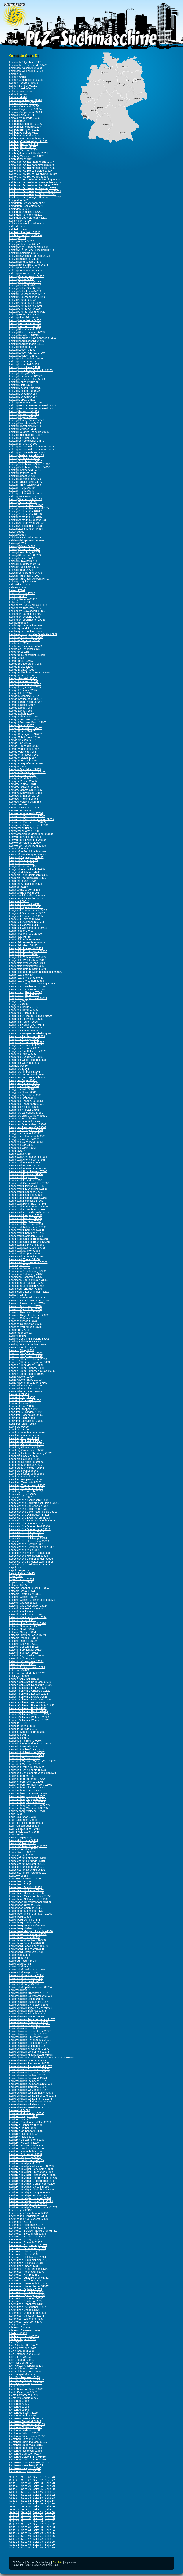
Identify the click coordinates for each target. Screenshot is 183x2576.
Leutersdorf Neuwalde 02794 (26, 1981)
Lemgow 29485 (18, 766)
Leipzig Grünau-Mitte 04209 (25, 302)
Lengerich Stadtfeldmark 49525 (27, 1051)
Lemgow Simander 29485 (24, 795)
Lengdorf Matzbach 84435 (24, 872)
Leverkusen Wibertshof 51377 (27, 2318)
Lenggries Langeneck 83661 (26, 1112)
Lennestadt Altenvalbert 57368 (27, 1159)
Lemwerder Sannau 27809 (25, 842)
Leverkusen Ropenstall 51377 (27, 2304)
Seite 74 (38, 2544)
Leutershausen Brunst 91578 (26, 1998)
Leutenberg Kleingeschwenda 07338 (31, 1931)
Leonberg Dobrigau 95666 (24, 1435)
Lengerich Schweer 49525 (24, 1048)
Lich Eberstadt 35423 (22, 2359)
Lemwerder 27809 (20, 810)
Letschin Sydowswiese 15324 (26, 1655)
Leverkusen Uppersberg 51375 (27, 2312)
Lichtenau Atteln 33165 (22, 2415)
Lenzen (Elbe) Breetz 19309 (26, 1353)
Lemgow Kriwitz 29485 (22, 775)
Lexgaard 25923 (19, 2324)
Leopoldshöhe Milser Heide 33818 (29, 1552)
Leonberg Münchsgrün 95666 (26, 1467)
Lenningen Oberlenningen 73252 (28, 1279)
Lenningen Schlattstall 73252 (26, 1282)
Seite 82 (50, 2494)
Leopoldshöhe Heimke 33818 (26, 1532)
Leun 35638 (16, 1814)
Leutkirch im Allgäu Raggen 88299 (29, 2192)
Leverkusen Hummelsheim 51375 (29, 2260)
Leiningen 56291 (19, 208)
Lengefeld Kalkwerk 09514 (25, 904)
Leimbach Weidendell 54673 (26, 71)
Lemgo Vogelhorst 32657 (24, 748)
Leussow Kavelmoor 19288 (25, 1878)
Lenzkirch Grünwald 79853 (25, 1400)
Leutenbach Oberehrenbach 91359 (30, 1902)
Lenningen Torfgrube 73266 (25, 1288)
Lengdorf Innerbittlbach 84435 (27, 869)
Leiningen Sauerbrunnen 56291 (28, 217)
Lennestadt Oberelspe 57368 (26, 1230)
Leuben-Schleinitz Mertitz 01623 (28, 1696)
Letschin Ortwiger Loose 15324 (27, 1635)
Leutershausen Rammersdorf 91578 (30, 2066)
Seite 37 (26, 2509)
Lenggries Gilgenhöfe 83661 (26, 1095)
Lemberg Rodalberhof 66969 (26, 637)
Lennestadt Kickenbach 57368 (27, 1209)
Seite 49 (26, 2544)
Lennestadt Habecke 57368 (25, 1194)
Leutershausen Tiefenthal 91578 (28, 2086)
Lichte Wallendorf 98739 (23, 2397)
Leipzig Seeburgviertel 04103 (26, 455)
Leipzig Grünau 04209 (22, 299)
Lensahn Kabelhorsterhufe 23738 (29, 1300)
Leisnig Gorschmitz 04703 (24, 549)
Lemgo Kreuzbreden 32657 (25, 698)
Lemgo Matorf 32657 (21, 725)
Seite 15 (14, 2518)
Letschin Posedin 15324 (23, 1637)
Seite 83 (50, 2497)
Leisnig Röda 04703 (21, 569)
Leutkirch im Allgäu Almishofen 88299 (31, 2166)
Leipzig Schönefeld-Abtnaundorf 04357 (32, 449)
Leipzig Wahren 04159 (22, 496)
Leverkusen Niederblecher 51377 (29, 2286)
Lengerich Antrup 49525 (23, 1010)
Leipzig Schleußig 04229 (24, 437)
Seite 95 (50, 2532)
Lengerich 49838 (19, 1004)
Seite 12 (14, 2509)
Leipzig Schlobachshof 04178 (26, 440)
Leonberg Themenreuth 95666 (27, 1485)
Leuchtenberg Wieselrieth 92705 (28, 1808)
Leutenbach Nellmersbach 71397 (28, 1899)
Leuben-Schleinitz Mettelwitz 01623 (30, 1699)
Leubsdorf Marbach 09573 (24, 1758)
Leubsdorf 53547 (19, 1737)
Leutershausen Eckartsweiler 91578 (30, 2007)
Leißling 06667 (18, 596)
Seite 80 (50, 2488)
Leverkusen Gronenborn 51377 (27, 2248)
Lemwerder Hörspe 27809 (24, 831)
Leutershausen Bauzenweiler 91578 (30, 1995)
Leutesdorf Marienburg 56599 (26, 2113)
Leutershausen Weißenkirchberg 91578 (32, 2095)
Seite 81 (50, 2491)
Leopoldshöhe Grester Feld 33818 (29, 1526)
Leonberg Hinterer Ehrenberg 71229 (30, 1453)
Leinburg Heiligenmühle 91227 (27, 138)
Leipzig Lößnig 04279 (22, 373)
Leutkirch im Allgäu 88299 (24, 2163)
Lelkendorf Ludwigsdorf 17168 (27, 610)
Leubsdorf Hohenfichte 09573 (26, 1749)
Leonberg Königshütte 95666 (26, 1461)
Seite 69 (38, 2530)
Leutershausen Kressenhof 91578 (29, 2048)
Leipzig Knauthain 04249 (24, 335)
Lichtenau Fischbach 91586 (25, 2450)
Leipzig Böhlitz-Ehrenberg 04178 (28, 264)
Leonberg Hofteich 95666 (24, 1456)
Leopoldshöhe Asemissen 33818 (28, 1500)
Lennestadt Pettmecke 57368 (26, 1244)
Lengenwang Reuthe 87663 (25, 992)
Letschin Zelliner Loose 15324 (27, 1667)
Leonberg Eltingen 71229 (24, 1438)
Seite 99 (50, 2544)
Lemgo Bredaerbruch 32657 (26, 663)
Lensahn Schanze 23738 (24, 1318)
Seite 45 (26, 2532)
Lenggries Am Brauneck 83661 (27, 1074)
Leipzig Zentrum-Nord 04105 (26, 505)
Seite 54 (38, 2485)
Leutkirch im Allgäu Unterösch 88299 (31, 2201)
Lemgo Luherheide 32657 (24, 716)
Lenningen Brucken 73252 (24, 1268)
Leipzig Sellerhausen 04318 (25, 461)
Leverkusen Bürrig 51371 (24, 2239)
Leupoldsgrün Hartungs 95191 (27, 1860)
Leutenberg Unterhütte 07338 (26, 1951)
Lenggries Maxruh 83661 (24, 1118)
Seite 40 (26, 2518)
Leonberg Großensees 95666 (26, 1450)
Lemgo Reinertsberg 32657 (25, 728)
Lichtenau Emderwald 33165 (26, 2444)
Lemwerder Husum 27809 (24, 828)
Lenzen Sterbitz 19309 (22, 1347)
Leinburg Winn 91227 (22, 159)
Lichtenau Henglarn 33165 (25, 2471)
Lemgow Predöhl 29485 (23, 778)
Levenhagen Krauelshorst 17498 (28, 2218)
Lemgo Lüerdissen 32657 (24, 719)
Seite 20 (14, 2532)
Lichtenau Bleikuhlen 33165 (25, 2427)
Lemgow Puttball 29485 (23, 784)
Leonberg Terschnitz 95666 (25, 1482)
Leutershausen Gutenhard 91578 (28, 2022)
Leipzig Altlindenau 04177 (24, 244)
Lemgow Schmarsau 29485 (25, 789)
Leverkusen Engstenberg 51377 (28, 2245)
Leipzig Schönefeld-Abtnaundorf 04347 (32, 446)
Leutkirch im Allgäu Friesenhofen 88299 (32, 2174)
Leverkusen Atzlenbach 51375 (27, 2227)
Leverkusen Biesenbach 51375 (27, 2233)
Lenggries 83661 (19, 1068)
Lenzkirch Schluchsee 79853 (26, 1420)
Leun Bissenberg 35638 (23, 1819)
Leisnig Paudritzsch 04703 (25, 563)
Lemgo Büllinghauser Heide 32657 (29, 672)
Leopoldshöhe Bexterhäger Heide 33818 (33, 1511)
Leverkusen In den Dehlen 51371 (29, 2268)
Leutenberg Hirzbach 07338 (25, 1928)
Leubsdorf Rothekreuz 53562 (26, 1767)
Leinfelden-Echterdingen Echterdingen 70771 (36, 179)
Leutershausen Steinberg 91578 (28, 2081)
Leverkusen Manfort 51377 (25, 2280)
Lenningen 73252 (19, 1265)
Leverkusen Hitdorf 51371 (24, 2254)
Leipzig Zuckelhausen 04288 (26, 525)
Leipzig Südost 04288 (22, 475)
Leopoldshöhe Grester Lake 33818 (30, 1529)
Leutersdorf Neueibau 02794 (26, 1978)
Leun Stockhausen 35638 (24, 1831)
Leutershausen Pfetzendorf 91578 (29, 2063)
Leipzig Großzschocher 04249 (27, 296)
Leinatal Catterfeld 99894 (24, 106)
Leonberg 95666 (19, 1426)
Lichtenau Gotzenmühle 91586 (27, 2456)
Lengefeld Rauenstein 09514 (26, 916)
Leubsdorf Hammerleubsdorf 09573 (30, 1743)
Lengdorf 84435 (18, 848)
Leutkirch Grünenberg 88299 (26, 2130)
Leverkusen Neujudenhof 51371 (28, 2283)
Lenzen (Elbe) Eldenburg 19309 (28, 1359)
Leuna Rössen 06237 (22, 1852)
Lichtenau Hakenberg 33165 (26, 2465)
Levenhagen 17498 (20, 2210)
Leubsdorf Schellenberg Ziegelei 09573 (32, 1772)
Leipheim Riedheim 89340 (24, 232)
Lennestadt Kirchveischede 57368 (29, 1212)
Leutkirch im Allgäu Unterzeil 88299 (30, 2198)
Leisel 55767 (16, 531)
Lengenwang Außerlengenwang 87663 (32, 983)
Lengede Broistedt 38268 (24, 892)
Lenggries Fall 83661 (21, 1089)
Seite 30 (26, 2488)
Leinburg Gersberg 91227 (24, 132)
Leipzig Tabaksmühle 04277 (25, 481)
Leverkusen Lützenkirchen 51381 (29, 2277)
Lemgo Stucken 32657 (22, 740)
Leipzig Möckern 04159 (23, 393)
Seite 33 (26, 2497)
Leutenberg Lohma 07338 (24, 1937)
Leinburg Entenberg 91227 (25, 126)
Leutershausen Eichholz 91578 (27, 2010)
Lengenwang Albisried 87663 (26, 977)
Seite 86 (50, 2506)
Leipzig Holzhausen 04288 (25, 323)
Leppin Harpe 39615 (21, 1570)
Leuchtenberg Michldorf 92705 (27, 1796)
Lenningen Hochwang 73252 (26, 1277)
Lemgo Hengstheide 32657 (25, 687)
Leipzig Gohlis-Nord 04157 (25, 285)
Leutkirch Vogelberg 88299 (25, 2157)
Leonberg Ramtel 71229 (23, 1476)
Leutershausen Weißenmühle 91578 (30, 2098)
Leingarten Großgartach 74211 (27, 203)
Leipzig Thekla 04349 (22, 487)
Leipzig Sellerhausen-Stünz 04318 (29, 467)
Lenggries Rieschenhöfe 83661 (27, 1127)
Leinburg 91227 (18, 120)
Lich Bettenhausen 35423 (24, 2353)
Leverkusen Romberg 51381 (26, 2301)
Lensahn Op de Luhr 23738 (25, 1309)
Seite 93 (50, 2527)
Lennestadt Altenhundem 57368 (28, 1156)
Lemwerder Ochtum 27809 (25, 836)
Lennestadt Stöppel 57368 (24, 1253)
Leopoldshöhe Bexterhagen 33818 (29, 1508)
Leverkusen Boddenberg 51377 (28, 2236)
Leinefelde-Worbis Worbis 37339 (28, 176)
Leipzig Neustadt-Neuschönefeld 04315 (32, 408)
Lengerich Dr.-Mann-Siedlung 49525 (30, 1015)
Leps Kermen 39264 (21, 1582)
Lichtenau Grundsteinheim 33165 (29, 2462)
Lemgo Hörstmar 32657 (23, 690)
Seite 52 (38, 2480)
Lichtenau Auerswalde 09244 (26, 2418)
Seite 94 (50, 2530)
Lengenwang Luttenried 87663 (27, 989)
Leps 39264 (16, 1576)
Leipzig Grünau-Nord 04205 (25, 305)
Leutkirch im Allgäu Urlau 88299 (28, 2204)
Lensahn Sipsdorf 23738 (23, 1321)
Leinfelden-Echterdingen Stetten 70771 (32, 194)
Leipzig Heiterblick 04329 (24, 314)
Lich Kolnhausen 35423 (23, 2368)
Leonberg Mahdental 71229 (25, 1464)
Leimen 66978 (17, 73)
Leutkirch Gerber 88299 (23, 2127)
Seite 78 (50, 2483)
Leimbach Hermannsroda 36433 (28, 65)
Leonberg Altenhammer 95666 (27, 1432)
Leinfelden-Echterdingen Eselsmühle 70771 (35, 182)
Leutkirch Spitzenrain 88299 (25, 2154)
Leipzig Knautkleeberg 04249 (26, 340)
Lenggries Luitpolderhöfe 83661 (28, 1115)
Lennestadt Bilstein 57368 (24, 1162)
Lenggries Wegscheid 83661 (26, 1142)
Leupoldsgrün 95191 (21, 1855)
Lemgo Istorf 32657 (20, 693)
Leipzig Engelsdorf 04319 (24, 273)
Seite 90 (50, 2518)
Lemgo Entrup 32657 (21, 675)
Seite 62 (38, 2509)
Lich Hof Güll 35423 (21, 2362)
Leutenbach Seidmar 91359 (25, 1907)
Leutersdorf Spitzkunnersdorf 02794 (30, 1987)
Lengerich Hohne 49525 (23, 1021)
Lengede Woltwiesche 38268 (26, 898)
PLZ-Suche (18, 2562)
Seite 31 (26, 2491)
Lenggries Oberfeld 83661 (24, 1121)
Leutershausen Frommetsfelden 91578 (32, 2019)
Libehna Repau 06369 (22, 2339)
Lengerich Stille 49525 (22, 1054)
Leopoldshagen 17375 (22, 1494)
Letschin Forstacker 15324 (25, 1593)
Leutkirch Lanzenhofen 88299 (26, 2139)
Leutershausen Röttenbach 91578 (29, 2072)
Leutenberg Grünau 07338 (25, 1922)
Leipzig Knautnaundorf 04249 (26, 343)
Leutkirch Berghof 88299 (23, 2116)
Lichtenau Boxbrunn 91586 (25, 2430)
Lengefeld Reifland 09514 (24, 919)
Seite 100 (50, 2547)
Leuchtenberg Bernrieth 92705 (27, 1778)
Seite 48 (26, 2541)
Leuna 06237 (17, 1834)
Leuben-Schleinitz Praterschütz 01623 (32, 1705)
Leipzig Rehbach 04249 (23, 428)
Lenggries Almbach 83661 (24, 1071)
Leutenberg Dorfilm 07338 (24, 1919)
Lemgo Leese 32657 (21, 707)
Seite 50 (26, 2547)
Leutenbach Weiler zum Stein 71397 (30, 1913)
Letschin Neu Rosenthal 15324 (27, 1623)
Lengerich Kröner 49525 (23, 1030)
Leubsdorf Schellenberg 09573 (27, 1770)
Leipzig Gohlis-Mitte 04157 (25, 282)
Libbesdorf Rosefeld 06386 (25, 2330)
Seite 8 (13, 2497)
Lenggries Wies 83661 (22, 1144)
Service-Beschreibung (39, 2562)
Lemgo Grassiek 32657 (23, 678)
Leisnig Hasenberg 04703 (24, 552)
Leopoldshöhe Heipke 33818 (26, 1535)
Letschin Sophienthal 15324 (25, 1649)
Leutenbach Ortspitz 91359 (25, 1904)
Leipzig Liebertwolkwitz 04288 (27, 358)
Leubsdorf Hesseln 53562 (24, 1746)
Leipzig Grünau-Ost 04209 (25, 308)
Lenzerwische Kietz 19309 (24, 1388)
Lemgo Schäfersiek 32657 (24, 737)
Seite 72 (38, 2538)
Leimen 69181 (17, 76)
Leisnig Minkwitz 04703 (23, 561)
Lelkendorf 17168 (19, 602)
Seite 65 (38, 2518)
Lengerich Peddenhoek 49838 (27, 1036)
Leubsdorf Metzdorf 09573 (24, 1764)
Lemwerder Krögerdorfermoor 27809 (31, 833)
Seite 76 (50, 2477)
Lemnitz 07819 (18, 804)
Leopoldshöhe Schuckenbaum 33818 (31, 1561)
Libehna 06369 (18, 2333)
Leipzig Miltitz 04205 (21, 384)
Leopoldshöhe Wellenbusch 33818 (29, 1564)
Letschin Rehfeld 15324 (23, 1640)
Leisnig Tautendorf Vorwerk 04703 (29, 578)
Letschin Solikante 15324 (24, 1646)
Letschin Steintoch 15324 (24, 1652)
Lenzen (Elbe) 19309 (21, 1350)
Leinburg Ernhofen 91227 (24, 129)
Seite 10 (14, 2503)
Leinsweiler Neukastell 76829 (26, 223)
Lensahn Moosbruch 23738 (25, 1306)
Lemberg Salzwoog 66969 (24, 640)
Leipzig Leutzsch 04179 (23, 355)
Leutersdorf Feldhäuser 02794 (27, 1969)
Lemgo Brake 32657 (21, 660)
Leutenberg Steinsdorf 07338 (26, 1948)
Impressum (70, 2562)
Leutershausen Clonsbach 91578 (28, 2004)
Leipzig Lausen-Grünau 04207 (27, 352)
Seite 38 (26, 2512)
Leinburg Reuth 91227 (22, 147)
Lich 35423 (15, 2342)
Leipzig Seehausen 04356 (24, 458)
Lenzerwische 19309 (21, 1376)
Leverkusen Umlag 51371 (24, 2309)
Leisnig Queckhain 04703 (24, 566)
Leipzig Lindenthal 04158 (24, 364)
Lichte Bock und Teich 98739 (26, 2389)
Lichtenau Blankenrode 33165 (27, 2424)
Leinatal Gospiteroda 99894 (25, 112)
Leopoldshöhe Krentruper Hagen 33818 (32, 1546)
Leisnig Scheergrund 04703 (25, 572)
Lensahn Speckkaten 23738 (25, 1323)
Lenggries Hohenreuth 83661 (26, 1103)
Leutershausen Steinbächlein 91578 (30, 2083)
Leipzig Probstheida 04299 (25, 423)
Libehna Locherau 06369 (24, 2336)
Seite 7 (13, 2494)
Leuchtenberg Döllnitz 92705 (26, 1781)
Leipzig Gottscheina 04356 (25, 291)
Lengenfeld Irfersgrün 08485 (26, 948)
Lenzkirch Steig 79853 (22, 1423)
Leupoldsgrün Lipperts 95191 (26, 1866)
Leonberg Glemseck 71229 (25, 1447)
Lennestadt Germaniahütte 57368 (29, 1183)
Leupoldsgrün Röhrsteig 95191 (27, 1872)
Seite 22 (14, 2538)
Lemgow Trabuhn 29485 (23, 798)
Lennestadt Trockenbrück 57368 (28, 1262)
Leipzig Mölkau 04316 (22, 399)
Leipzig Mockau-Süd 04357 (25, 390)
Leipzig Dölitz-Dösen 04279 (25, 270)
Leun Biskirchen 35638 (22, 1816)
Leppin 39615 (17, 1567)
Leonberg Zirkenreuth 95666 (26, 1491)
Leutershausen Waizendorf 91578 (29, 2089)
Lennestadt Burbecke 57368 (26, 1174)
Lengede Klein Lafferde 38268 (27, 895)
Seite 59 (38, 2500)
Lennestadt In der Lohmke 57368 (28, 1206)
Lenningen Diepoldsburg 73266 (27, 1271)
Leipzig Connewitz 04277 (24, 267)
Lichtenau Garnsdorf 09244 (25, 2453)
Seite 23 (14, 2541)
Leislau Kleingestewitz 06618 (26, 540)
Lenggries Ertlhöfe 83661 (24, 1086)
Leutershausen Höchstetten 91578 (29, 2042)
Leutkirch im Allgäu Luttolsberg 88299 (31, 2180)
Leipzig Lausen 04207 (22, 349)
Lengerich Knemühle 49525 (25, 1027)
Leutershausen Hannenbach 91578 (30, 2031)
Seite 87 (50, 2509)
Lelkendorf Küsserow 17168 (25, 607)
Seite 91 (50, 2521)
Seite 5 (13, 2488)
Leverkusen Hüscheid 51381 (26, 2262)
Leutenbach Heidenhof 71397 (26, 1893)
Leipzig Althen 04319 (21, 241)
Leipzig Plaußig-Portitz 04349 (26, 420)
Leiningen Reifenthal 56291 (25, 214)
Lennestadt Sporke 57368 (24, 1250)
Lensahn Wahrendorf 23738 (25, 1326)
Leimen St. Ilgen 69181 (23, 85)
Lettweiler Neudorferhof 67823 (27, 1673)
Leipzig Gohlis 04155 (21, 279)
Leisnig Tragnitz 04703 (22, 581)
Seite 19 (14, 2530)
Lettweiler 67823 (19, 1670)
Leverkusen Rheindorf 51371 (26, 2298)
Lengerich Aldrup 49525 (23, 1007)
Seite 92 (50, 2524)
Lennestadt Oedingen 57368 (26, 1235)
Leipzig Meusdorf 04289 (23, 382)
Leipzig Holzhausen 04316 (25, 326)
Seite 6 (13, 2491)
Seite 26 (26, 2477)
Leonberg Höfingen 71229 (24, 1458)
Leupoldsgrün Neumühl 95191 (27, 1869)
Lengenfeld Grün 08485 (23, 945)
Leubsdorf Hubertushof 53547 (27, 1752)
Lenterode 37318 (19, 1329)
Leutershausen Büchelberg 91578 (29, 2001)
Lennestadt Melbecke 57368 (26, 1224)
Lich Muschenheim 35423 (24, 2377)
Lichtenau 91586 (19, 2400)
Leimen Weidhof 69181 (23, 88)
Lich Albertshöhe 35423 (23, 2348)
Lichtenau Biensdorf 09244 (25, 2421)
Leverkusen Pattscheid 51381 (26, 2292)
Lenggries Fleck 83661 (22, 1092)
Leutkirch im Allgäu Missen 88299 (29, 2186)
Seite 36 (26, 2506)
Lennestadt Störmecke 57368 (26, 1256)
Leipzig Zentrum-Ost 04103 (25, 514)
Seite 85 (50, 2503)
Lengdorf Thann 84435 (22, 880)
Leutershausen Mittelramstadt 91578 (31, 2054)
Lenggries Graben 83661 (24, 1098)
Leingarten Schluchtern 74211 (27, 205)
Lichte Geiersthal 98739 (23, 2392)
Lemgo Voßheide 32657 (23, 751)
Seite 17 (14, 2524)
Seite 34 (26, 2500)
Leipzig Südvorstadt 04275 (25, 478)
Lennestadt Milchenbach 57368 (27, 1227)
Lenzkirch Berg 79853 (22, 1397)
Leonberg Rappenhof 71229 (26, 1479)
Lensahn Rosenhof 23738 (24, 1312)
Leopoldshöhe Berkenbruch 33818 (29, 1505)
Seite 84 (50, 2500)
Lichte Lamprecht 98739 (23, 2395)
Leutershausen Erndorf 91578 (27, 2016)
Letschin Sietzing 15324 (23, 1643)
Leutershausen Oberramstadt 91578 (30, 2060)
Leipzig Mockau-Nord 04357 (26, 387)
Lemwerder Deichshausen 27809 (28, 825)
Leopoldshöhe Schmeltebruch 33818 (31, 1558)
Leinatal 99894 (18, 97)
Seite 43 (26, 2527)
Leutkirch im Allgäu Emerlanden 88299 (32, 2172)
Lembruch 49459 (19, 643)
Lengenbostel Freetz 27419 (25, 933)
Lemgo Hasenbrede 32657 (25, 684)
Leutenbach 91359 (20, 1881)
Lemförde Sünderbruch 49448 (27, 654)
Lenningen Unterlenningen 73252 (29, 1291)
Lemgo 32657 (17, 657)
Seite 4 (13, 2485)
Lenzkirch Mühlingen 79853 (25, 1412)
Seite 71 (38, 2535)
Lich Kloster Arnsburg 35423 (26, 2365)
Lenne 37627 (17, 1150)
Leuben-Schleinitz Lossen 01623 (28, 1693)
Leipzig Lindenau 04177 (23, 361)
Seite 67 (38, 2524)
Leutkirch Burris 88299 (22, 2119)
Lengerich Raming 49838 (24, 1039)
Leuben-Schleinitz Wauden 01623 (29, 1720)
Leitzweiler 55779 (19, 584)
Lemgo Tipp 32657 (20, 742)
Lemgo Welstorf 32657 (22, 757)
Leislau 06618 (17, 534)
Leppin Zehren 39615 (22, 1573)
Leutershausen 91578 (22, 1990)
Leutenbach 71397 (20, 1884)
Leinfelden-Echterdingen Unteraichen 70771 (35, 197)
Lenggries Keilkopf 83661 (24, 1106)
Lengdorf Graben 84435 (23, 860)
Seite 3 (13, 2483)
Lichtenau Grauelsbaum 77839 (27, 2459)
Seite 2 (13, 2480)
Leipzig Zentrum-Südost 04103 (27, 519)
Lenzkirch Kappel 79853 (23, 1409)
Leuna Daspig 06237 (21, 1837)
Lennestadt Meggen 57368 (25, 1221)
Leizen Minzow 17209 (22, 593)
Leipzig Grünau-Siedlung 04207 (28, 311)
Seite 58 (38, 2497)
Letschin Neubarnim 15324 (25, 1626)
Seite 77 (50, 2480)
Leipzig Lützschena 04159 (24, 367)
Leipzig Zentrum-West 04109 (26, 522)
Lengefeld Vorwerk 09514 (24, 924)
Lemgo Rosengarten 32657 (25, 734)
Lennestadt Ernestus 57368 (25, 1180)
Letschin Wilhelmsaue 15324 (26, 1661)
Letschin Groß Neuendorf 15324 (28, 1605)
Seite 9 (13, 2500)
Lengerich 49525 (19, 1001)
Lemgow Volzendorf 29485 (25, 801)
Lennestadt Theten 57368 (24, 1259)
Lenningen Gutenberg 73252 (26, 1274)
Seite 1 (13, 2477)
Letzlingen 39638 (19, 1676)
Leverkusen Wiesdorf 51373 (26, 2321)
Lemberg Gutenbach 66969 (25, 625)
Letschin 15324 (18, 1585)
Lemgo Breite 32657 (21, 666)
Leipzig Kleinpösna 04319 (24, 329)
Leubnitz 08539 (18, 1723)
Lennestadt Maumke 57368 (25, 1218)
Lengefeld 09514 (19, 901)
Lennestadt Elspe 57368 (23, 1177)
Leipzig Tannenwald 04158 (25, 484)
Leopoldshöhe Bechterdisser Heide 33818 (34, 1502)
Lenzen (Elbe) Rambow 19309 (27, 1367)
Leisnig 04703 (17, 543)
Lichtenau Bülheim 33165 (24, 2433)
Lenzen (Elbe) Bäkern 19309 (26, 1356)
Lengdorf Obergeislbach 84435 (27, 877)
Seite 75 (38, 2547)
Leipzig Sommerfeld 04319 (25, 470)
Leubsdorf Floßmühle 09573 (26, 1740)
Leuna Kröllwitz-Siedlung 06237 (28, 1846)
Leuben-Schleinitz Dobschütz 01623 (30, 1684)
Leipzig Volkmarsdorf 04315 (25, 493)
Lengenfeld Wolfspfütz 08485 (26, 965)
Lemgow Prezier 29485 (23, 781)
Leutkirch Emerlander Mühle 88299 (30, 2122)
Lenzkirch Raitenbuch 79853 (26, 1414)
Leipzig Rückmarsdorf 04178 (26, 434)
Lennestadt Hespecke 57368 (26, 1200)
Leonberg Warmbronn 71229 (26, 1488)
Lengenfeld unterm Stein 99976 (28, 968)
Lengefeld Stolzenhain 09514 (26, 921)
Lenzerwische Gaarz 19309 (25, 1385)
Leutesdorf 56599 (19, 2110)
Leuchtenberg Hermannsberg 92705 (30, 1784)
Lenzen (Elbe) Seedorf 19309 (26, 1373)
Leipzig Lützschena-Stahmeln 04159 (31, 370)
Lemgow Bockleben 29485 (25, 769)
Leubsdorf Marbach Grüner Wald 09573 (32, 1761)
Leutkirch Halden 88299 (23, 2133)
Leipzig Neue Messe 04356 (25, 402)
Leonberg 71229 (19, 1429)
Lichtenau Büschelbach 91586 (27, 2436)
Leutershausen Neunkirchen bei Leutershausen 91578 (41, 2057)
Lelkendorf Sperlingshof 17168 (27, 619)
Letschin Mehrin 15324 (22, 1620)
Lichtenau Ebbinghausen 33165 (28, 2441)
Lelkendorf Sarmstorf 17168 (25, 613)
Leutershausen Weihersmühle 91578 (31, 2092)
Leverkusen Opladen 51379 (25, 2289)
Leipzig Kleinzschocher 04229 (27, 332)
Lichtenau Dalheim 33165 (24, 2439)
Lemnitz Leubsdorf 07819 (24, 807)
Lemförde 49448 (19, 652)
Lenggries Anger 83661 (23, 1080)
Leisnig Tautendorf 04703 (24, 575)
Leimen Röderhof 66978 (23, 82)
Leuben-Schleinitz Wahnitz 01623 (29, 1717)
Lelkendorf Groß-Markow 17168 (28, 605)
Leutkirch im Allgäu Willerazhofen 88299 (33, 2207)
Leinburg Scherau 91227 (24, 150)
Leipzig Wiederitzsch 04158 (25, 499)
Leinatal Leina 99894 (21, 115)
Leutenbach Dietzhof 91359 (25, 1887)
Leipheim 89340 (18, 229)
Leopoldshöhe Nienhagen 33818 (28, 1555)
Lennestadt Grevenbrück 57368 (28, 1188)
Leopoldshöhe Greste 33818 (26, 1523)
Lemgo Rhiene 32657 (22, 731)
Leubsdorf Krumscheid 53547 (26, 1755)
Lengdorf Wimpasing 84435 (25, 883)
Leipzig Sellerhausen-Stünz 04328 (29, 464)
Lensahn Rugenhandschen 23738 (29, 1315)
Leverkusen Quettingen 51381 (27, 2295)
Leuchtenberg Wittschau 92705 (27, 1811)
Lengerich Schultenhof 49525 (26, 1045)
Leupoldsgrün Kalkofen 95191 (27, 1863)
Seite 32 (26, 2494)
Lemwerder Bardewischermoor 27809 (31, 819)
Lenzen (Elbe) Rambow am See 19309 (32, 1370)
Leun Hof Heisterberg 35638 (26, 1822)
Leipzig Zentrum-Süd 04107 (25, 517)
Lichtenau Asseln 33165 (23, 2412)
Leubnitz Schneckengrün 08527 (28, 1731)
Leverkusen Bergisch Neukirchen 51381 (33, 2230)
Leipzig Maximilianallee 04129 (27, 379)
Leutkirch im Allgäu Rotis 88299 (28, 2195)
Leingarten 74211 (19, 200)
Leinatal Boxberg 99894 (23, 103)
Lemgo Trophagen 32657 (24, 745)
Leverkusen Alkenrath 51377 (26, 2224)
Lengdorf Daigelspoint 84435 (26, 857)
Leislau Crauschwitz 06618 (25, 537)
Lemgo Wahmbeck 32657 (24, 754)
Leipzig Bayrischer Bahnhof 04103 (29, 255)
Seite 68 (38, 2527)
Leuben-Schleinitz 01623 (24, 1679)
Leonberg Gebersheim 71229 (26, 1444)
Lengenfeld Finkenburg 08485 (27, 942)
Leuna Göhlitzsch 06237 (23, 1840)
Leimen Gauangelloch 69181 (26, 79)
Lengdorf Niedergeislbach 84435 (28, 875)
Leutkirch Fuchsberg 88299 (25, 2125)
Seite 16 (14, 2521)
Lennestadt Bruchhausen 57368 (28, 1171)
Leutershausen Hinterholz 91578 (28, 2037)
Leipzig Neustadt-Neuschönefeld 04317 (32, 405)
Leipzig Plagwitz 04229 (23, 417)
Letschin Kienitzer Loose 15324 (28, 1617)
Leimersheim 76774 (21, 91)
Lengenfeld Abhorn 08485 (24, 939)
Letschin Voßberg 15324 (23, 1658)
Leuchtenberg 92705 (21, 1775)
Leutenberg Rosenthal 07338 (26, 1943)
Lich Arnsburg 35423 (21, 2351)
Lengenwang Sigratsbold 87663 (28, 998)
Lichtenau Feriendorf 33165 (25, 2447)
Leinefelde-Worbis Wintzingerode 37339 (33, 173)
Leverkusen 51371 (20, 2221)
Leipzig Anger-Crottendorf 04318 (28, 247)
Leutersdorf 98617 (20, 1966)
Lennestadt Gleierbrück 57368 (27, 1186)
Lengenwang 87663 (21, 974)
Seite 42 (26, 2524)
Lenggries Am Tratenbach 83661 (28, 1077)
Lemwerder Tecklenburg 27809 (27, 845)
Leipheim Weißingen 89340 (25, 235)
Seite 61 (38, 2506)
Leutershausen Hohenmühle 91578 (30, 2039)
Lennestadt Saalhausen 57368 (27, 1247)
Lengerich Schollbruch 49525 (26, 1042)
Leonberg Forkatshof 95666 (25, 1441)
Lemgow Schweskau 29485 (25, 792)
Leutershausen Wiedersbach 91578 (30, 2101)
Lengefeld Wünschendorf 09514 (28, 927)
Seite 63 (38, 2512)
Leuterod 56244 (18, 1957)
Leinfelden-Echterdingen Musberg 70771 (33, 188)
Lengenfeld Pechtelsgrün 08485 (28, 951)
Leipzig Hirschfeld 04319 (24, 317)
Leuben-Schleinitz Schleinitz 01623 (30, 1714)
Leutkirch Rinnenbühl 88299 (26, 2151)
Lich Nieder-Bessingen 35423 (26, 2380)
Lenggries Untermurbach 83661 (28, 1136)
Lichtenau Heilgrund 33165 (25, 2468)
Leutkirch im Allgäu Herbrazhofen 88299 (33, 2177)
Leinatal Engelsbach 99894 (25, 109)
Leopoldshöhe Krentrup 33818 (27, 1544)
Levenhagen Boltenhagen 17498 (28, 2213)
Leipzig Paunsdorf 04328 (24, 411)
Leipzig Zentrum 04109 (23, 502)
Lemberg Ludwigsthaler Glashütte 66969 (33, 634)
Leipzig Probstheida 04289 (25, 426)
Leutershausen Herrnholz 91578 (28, 2034)
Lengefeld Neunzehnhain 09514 (28, 910)
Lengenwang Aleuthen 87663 (26, 980)
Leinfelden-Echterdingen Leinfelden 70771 (34, 185)
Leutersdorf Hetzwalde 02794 (26, 1975)
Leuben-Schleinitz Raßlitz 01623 (28, 1711)
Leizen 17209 (17, 590)
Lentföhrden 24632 (20, 1332)
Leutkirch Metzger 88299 (24, 2142)
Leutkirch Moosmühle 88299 (26, 2145)
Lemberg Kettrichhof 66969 (25, 628)
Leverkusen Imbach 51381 (25, 2265)
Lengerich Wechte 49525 (24, 1062)
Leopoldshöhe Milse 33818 (25, 1549)
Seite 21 (14, 2535)
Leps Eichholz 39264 (21, 1579)
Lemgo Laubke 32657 (22, 704)
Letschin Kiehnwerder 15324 (26, 1608)
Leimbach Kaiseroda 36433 (25, 68)
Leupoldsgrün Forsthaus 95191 (27, 1858)
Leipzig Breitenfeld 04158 (24, 258)
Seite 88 (50, 2512)
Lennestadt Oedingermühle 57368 (29, 1241)
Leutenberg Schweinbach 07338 (28, 1946)
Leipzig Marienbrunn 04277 (25, 376)
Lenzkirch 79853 (19, 1394)
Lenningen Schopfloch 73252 (26, 1285)
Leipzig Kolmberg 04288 (23, 346)
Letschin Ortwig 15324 (22, 1632)
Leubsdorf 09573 (19, 1734)
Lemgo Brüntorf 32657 (22, 669)
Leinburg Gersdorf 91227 (24, 135)
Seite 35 (26, 2503)
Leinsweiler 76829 (20, 220)
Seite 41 (26, 2521)
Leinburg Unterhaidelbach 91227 (28, 153)
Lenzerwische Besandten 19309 (28, 1382)
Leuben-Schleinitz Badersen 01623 (30, 1681)
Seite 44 (26, 2530)
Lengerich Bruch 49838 (23, 1012)
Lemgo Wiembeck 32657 (24, 760)
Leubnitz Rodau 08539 (22, 1725)
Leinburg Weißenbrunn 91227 (27, 156)
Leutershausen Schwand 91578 (28, 2078)
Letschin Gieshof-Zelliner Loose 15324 (32, 1599)
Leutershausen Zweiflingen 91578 (29, 2107)
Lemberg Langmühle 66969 (25, 631)
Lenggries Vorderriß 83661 (25, 1139)
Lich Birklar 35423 (20, 2356)
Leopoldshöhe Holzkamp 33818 (28, 1538)
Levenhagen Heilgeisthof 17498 (28, 2216)
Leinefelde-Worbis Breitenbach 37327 (31, 161)
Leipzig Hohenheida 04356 (25, 320)
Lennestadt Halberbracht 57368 (28, 1197)
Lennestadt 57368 (20, 1153)
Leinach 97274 (18, 94)
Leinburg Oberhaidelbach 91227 (28, 141)
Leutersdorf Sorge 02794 (24, 1984)
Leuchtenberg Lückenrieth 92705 (28, 1793)
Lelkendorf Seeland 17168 (24, 616)
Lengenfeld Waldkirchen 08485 (27, 960)
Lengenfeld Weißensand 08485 (27, 963)
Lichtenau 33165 (19, 2406)
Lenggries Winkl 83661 (22, 1147)
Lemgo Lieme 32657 (21, 710)
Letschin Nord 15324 (21, 1629)
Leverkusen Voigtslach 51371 (26, 2315)
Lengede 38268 (18, 886)
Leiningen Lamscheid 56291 (26, 211)
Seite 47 (26, 2538)
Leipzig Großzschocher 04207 (27, 294)
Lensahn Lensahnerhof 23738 (27, 1303)
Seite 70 (38, 2532)
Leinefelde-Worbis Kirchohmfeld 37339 (32, 167)
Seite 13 (14, 2512)
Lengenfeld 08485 (20, 936)
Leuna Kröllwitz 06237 (22, 1843)
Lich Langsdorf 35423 (22, 2374)
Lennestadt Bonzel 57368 (24, 1165)
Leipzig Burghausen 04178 (25, 261)
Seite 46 (26, 2535)
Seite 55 (38, 2488)
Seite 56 (38, 2491)
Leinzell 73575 (18, 226)
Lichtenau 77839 (19, 2403)
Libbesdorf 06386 (19, 2327)
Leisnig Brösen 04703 (22, 546)
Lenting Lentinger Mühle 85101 (27, 1344)
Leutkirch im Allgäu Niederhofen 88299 (32, 2189)
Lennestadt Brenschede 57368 (27, 1168)
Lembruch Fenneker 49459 (25, 649)
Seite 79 (50, 2485)
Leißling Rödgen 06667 (23, 599)
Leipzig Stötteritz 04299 (23, 473)
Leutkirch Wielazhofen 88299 (26, 2160)
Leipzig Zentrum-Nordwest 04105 (29, 508)
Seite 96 (50, 2535)
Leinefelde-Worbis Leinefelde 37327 (30, 170)
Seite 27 (26, 2480)
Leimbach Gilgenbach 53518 (26, 62)
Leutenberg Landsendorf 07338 (28, 1934)
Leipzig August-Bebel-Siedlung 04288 (31, 250)
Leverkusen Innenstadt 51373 (26, 2271)
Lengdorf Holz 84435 (21, 863)
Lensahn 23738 (18, 1294)
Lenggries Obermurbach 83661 (27, 1124)
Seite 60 (38, 2503)
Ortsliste (57, 2562)
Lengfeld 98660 (18, 1065)
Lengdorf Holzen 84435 (23, 866)
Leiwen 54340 (17, 587)
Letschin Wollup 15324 (22, 1664)
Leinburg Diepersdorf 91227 (25, 123)
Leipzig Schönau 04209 (23, 443)
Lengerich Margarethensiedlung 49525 (32, 1033)
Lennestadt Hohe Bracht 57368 (27, 1203)
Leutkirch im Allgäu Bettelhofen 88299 (31, 2169)
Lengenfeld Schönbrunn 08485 (27, 957)
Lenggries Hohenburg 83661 (26, 1100)
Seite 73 (38, 2541)
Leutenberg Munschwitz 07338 (27, 1940)
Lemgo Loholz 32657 (21, 713)
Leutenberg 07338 (20, 1916)
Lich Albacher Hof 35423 (23, 2345)
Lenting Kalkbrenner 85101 (25, 1341)
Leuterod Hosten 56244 (23, 1960)
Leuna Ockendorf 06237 (23, 1849)
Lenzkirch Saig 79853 (22, 1417)
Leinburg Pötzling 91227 (23, 144)
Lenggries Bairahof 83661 (24, 1083)
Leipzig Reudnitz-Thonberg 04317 (29, 431)
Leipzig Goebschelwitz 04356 (26, 276)
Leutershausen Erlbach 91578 (27, 2013)
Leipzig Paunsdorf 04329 (24, 414)
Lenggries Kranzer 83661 (24, 1109)
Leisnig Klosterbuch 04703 (25, 555)
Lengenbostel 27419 (21, 930)
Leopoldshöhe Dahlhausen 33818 (29, 1514)
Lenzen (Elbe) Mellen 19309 (26, 1365)
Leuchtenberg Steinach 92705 (27, 1802)
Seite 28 (26, 2483)
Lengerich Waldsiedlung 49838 (27, 1059)
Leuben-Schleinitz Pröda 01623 (28, 1708)
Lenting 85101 (17, 1335)
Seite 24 (14, 2544)
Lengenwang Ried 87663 (24, 995)
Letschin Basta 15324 (22, 1591)
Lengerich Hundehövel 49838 (26, 1024)
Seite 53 (38, 2483)
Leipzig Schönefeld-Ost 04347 (27, 452)
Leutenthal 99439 (19, 1954)
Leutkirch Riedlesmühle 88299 (27, 2148)
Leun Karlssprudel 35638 (24, 1825)
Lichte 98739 (17, 2386)
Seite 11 (14, 2506)
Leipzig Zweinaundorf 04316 (26, 528)
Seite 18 (14, 2527)
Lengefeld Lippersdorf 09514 (26, 907)
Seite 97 (50, 2538)
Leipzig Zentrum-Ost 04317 (25, 511)
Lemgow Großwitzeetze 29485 (27, 772)
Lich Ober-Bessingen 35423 (25, 2383)
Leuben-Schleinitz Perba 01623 (28, 1702)
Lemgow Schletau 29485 (24, 786)
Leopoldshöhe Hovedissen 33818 (29, 1541)
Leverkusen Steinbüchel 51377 (27, 2306)
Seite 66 (38, 2521)
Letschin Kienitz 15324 (22, 1611)
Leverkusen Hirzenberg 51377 (27, 2251)
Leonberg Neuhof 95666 (23, 1470)
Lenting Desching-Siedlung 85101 (29, 1338)
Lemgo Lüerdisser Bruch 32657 (28, 722)
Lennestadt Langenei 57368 (25, 1215)
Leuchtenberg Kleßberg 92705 (27, 1787)
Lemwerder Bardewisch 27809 (27, 816)
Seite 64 (38, 2515)
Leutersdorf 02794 (20, 1963)
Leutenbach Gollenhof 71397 (26, 1890)
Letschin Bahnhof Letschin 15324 (29, 1588)
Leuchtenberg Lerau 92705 (25, 1790)
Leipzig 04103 (17, 238)
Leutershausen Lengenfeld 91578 (29, 2051)
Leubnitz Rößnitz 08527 (23, 1728)
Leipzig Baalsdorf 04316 (23, 252)
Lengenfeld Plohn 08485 (23, 954)
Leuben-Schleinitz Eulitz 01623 (27, 1687)
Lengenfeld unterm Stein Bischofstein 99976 (35, 971)
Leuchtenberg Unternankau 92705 (29, 1805)
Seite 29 (26, 2485)
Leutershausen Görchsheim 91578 (29, 2025)
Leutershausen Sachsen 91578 (27, 2075)
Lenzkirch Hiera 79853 (22, 1403)
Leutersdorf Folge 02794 (23, 1972)
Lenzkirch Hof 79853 (21, 1406)
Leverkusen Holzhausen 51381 (27, 2257)
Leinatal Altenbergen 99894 (25, 100)
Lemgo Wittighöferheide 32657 (27, 763)
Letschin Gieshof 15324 (23, 1596)
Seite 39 (26, 2515)
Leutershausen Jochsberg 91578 (28, 2045)
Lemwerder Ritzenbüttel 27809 (27, 839)
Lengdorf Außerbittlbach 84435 (27, 851)
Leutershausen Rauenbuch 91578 (29, 2069)
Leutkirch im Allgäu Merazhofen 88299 (32, 2183)
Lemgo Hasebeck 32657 (23, 681)
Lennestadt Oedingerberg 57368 (28, 1238)
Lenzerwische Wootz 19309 (25, 1391)
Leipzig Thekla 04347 (22, 490)
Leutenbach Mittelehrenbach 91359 (30, 1896)
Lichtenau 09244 (19, 2409)
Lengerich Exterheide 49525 (26, 1018)
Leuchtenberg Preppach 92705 (27, 1799)
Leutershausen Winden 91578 (27, 2104)
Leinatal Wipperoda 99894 (24, 117)
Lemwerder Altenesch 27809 (26, 813)
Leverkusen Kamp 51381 (24, 2274)
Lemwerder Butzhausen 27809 (27, 822)
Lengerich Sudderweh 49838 (26, 1056)
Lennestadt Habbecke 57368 (26, 1191)
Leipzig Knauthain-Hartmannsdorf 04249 (33, 338)
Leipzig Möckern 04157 (23, 396)
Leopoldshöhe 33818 (21, 1497)
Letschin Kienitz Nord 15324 (26, 1614)
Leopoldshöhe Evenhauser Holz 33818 (32, 1520)
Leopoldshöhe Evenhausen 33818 (29, 1517)
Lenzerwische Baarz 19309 (25, 1379)
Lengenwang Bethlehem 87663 (27, 986)
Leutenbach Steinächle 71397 (27, 1910)
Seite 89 (50, 2515)
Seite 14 (14, 2515)
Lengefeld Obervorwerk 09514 (27, 913)
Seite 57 (38, 2494)
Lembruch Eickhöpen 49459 (26, 646)
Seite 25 (14, 2547)
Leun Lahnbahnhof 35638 (24, 1828)
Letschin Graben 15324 (23, 1602)
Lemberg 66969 (18, 622)
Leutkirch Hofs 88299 (22, 2136)
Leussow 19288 (18, 1875)
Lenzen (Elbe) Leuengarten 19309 (29, 1362)
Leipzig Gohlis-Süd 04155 (24, 288)
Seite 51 (38, 2477)
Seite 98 (50, 2541)
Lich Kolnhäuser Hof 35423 (25, 2371)
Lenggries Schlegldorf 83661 (26, 1130)
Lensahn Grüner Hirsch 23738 (27, 1297)
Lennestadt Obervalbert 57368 (27, 1233)
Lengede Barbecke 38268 (24, 889)
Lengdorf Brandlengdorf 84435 (27, 854)
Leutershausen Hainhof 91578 (27, 2028)
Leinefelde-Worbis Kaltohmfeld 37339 (31, 164)
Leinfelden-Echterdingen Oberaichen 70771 (35, 191)
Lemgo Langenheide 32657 (25, 701)
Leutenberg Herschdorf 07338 (27, 1925)
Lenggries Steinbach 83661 (25, 1133)
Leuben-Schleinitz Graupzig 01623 (29, 1690)
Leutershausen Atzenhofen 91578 (29, 1993)
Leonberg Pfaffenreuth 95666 (26, 1473)
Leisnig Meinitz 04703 (22, 558)
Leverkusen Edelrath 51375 (25, 2242)
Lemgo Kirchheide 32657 (24, 696)
